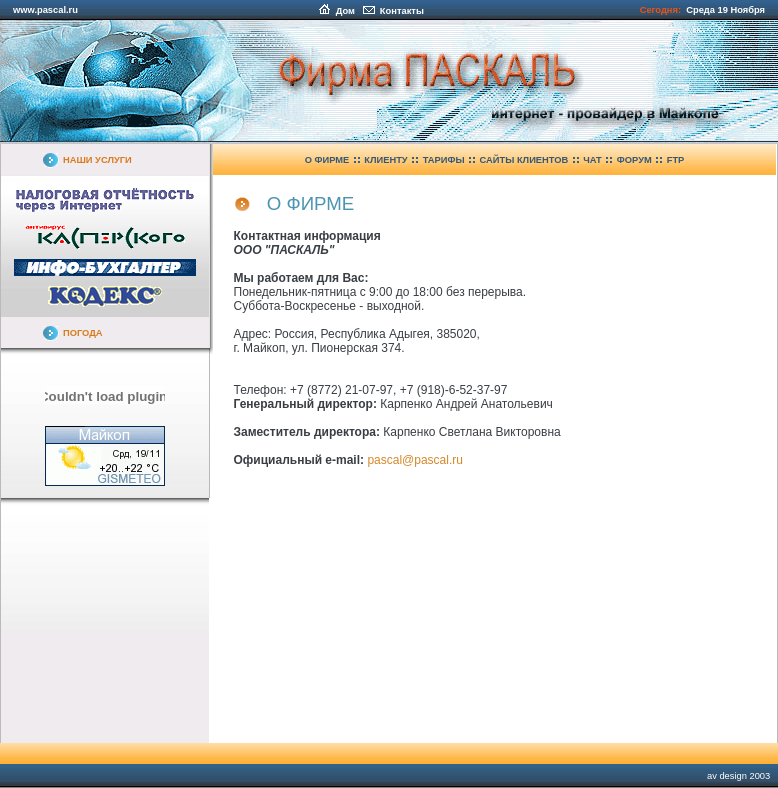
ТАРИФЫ (444, 160)
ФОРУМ (634, 160)
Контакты (393, 11)
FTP (676, 160)
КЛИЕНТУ (385, 160)
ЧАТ (592, 160)
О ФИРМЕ (327, 160)
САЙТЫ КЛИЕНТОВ (524, 160)
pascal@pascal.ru (415, 460)
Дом (336, 11)
